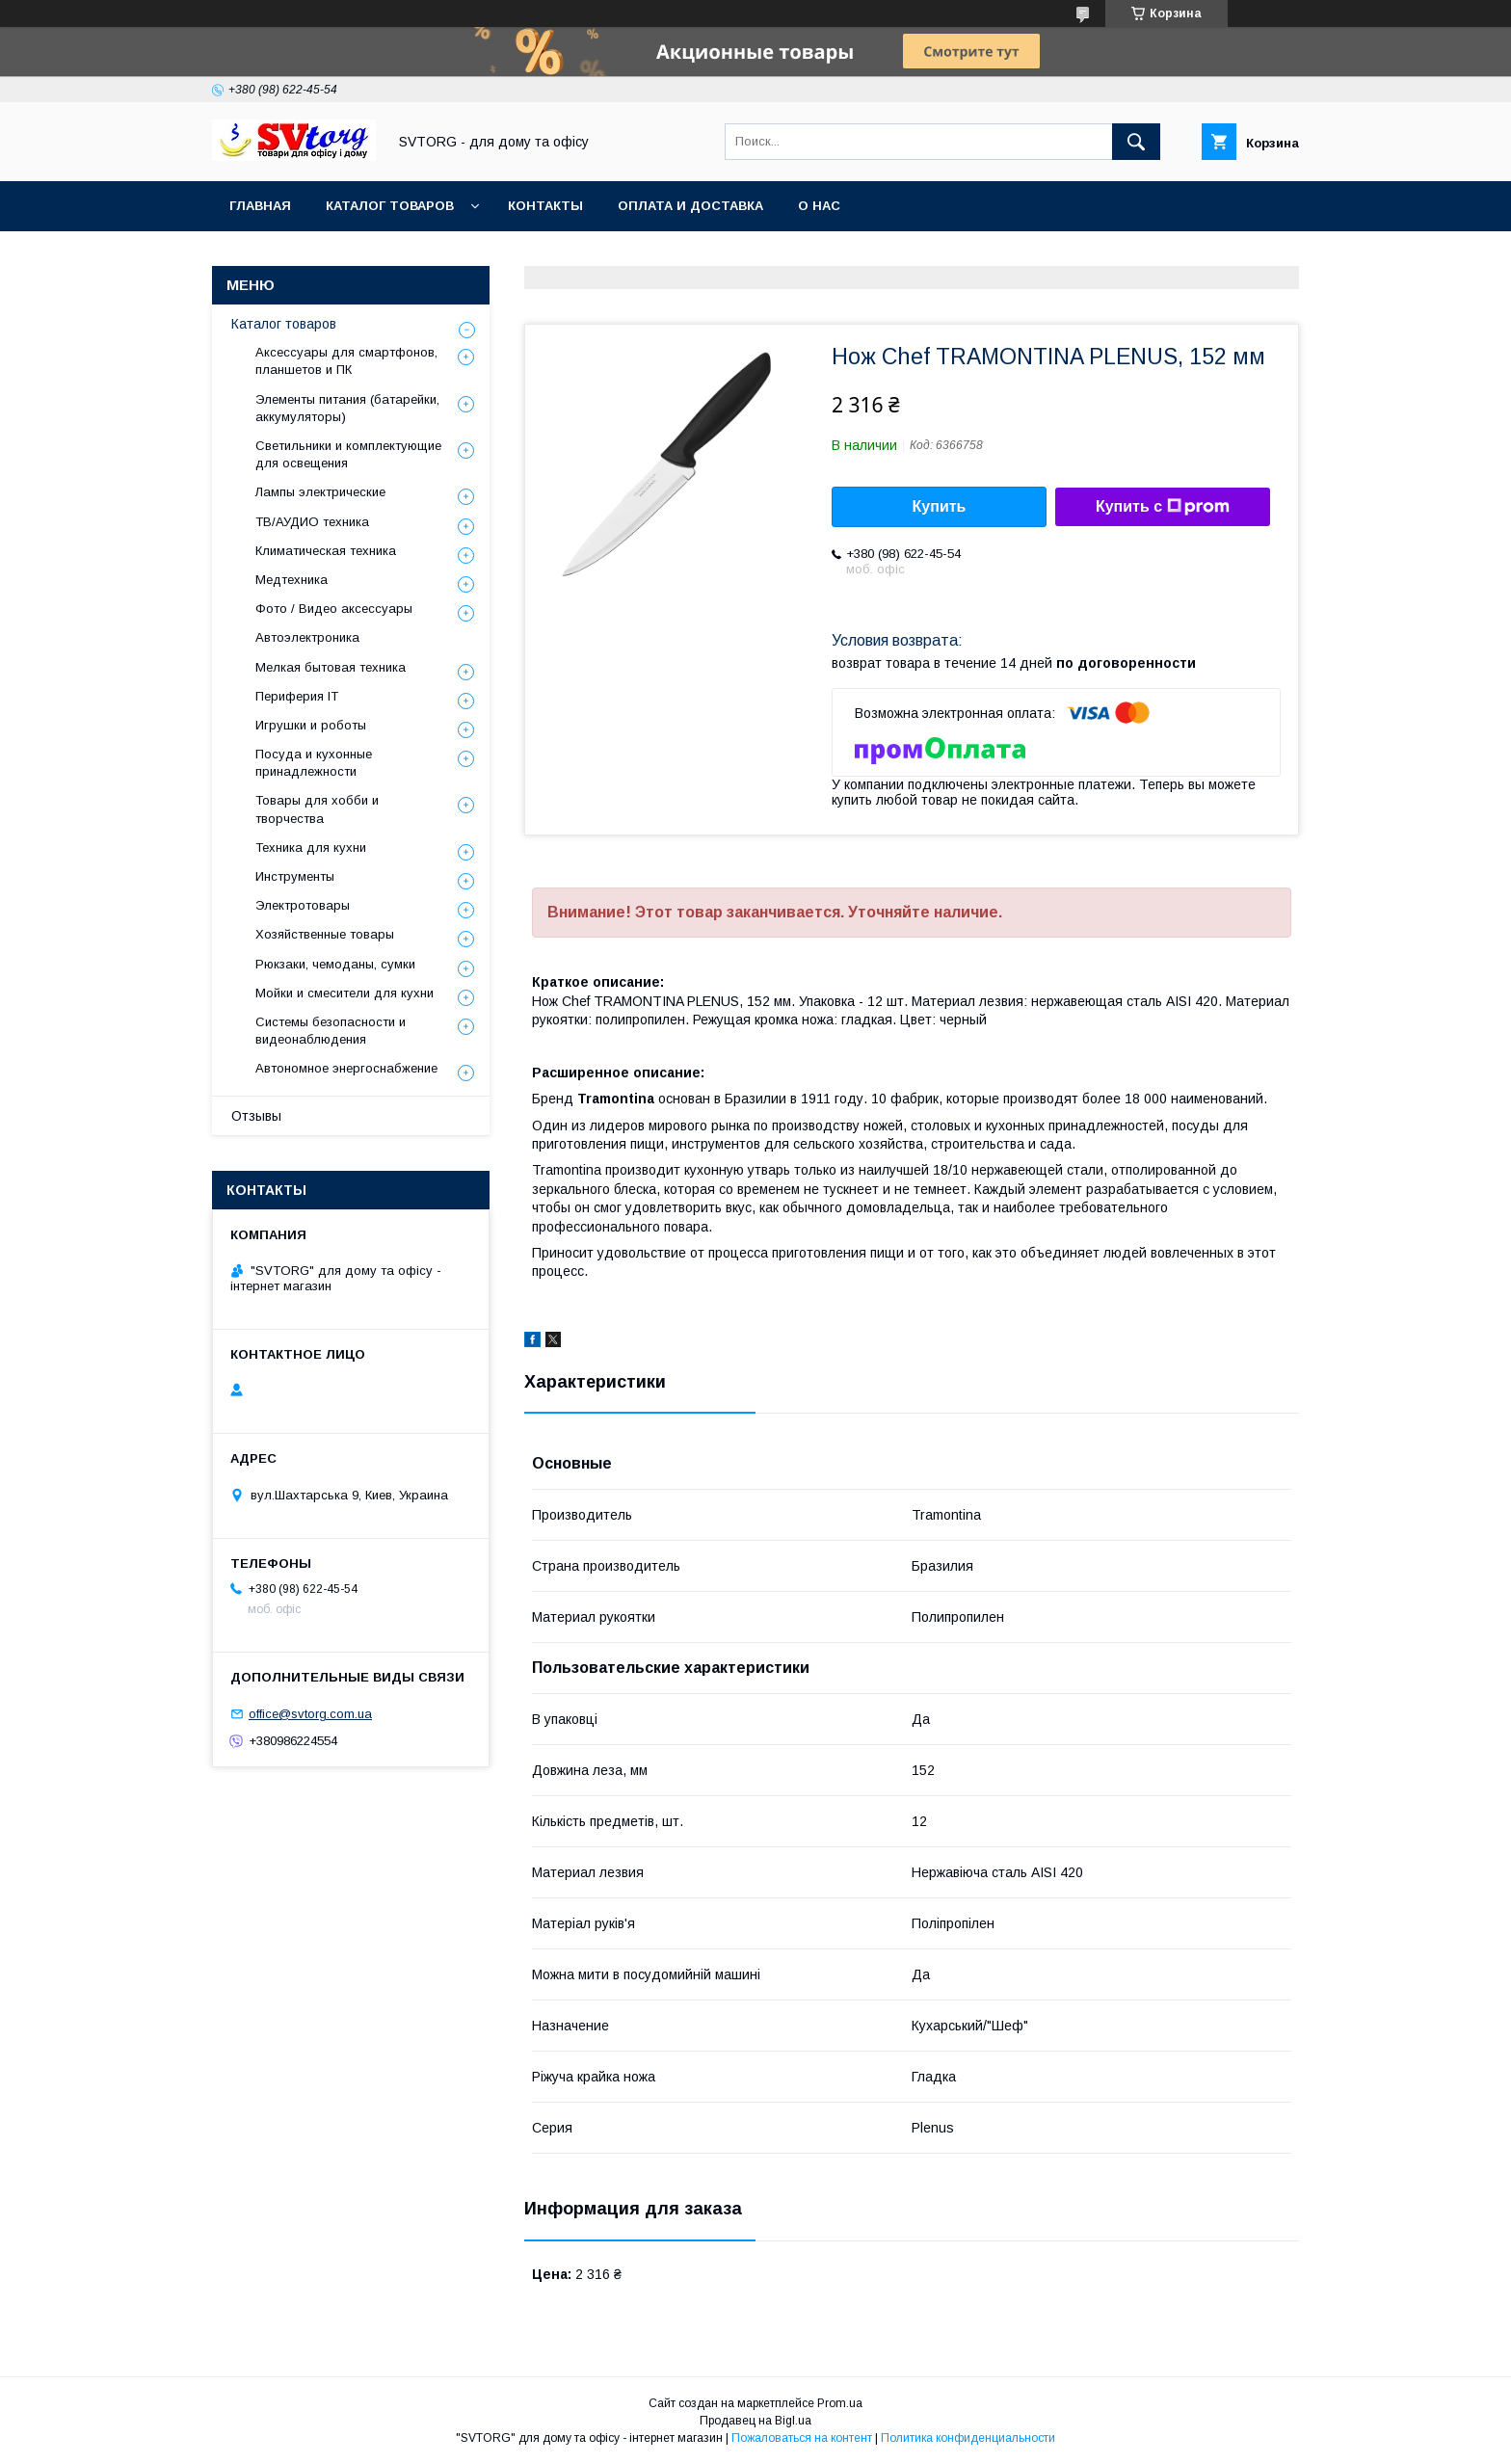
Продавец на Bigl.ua (755, 2420)
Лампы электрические (320, 492)
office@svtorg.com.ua (310, 1714)
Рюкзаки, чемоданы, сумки (335, 964)
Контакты (545, 206)
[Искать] (1136, 141)
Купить (940, 506)
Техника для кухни (310, 847)
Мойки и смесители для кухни (344, 993)
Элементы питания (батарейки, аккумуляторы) (347, 408)
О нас (819, 206)
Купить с (1163, 507)
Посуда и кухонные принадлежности (313, 763)
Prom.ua (839, 2403)
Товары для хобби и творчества (317, 809)
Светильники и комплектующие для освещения (348, 454)
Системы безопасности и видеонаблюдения (330, 1031)
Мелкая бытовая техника (330, 667)
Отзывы (256, 1116)
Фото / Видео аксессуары (333, 608)
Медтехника (291, 579)
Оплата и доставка (690, 206)
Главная (260, 206)
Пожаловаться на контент (801, 2438)
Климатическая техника (325, 550)
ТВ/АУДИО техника (312, 522)
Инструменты (294, 876)
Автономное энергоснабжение (346, 1068)
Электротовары (302, 905)
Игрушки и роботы (310, 725)
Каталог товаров (390, 206)
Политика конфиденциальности (968, 2438)
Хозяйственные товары (324, 934)
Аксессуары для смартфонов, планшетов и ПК (346, 361)
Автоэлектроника (307, 637)
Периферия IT (296, 696)
